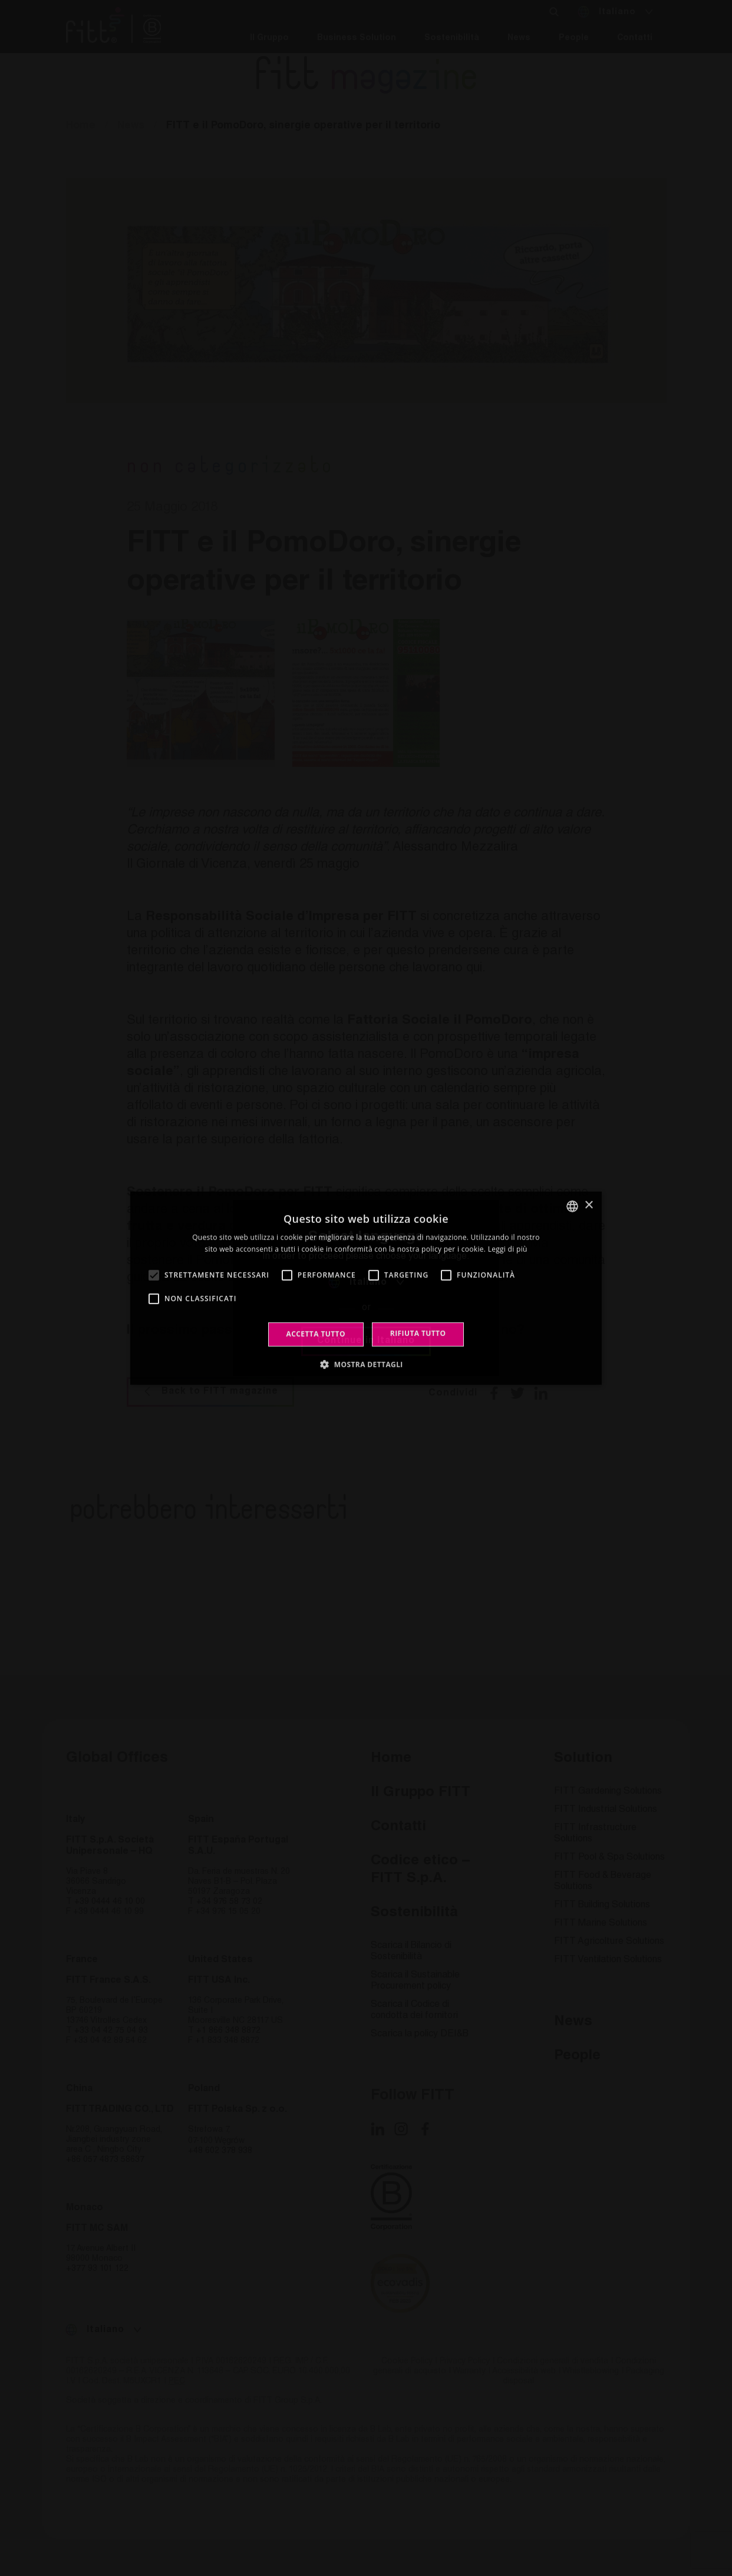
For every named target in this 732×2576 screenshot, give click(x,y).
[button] (366, 1364)
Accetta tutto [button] (315, 1334)
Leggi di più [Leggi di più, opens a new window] (507, 1249)
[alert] (366, 1288)
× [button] (588, 1205)
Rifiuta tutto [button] (418, 1333)
